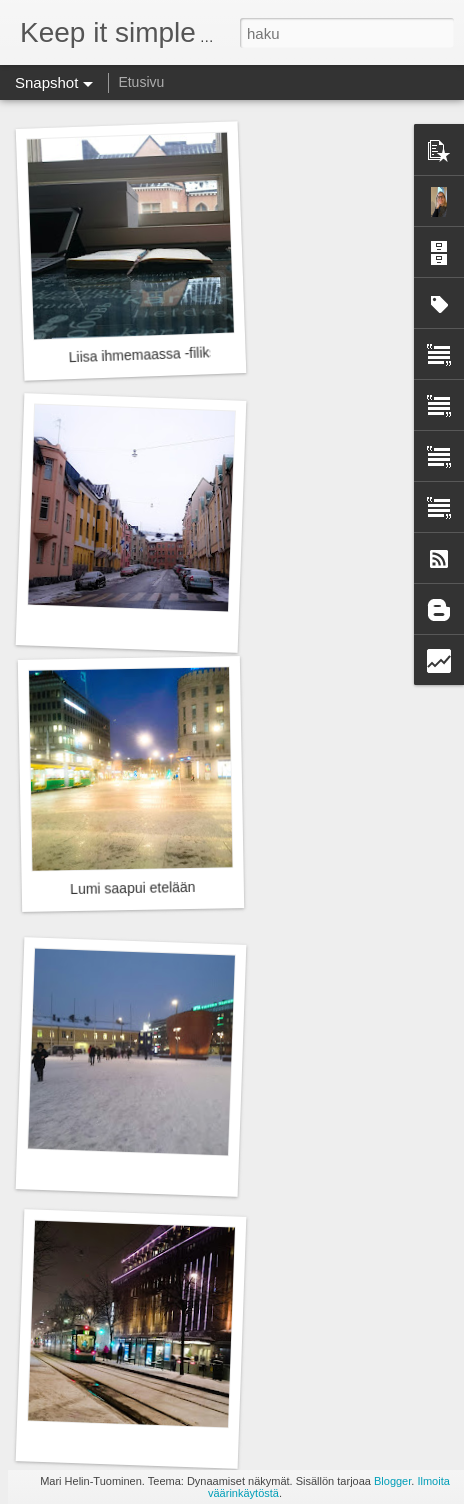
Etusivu (141, 82)
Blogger (392, 1481)
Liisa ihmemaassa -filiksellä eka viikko (185, 353)
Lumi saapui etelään (133, 888)
